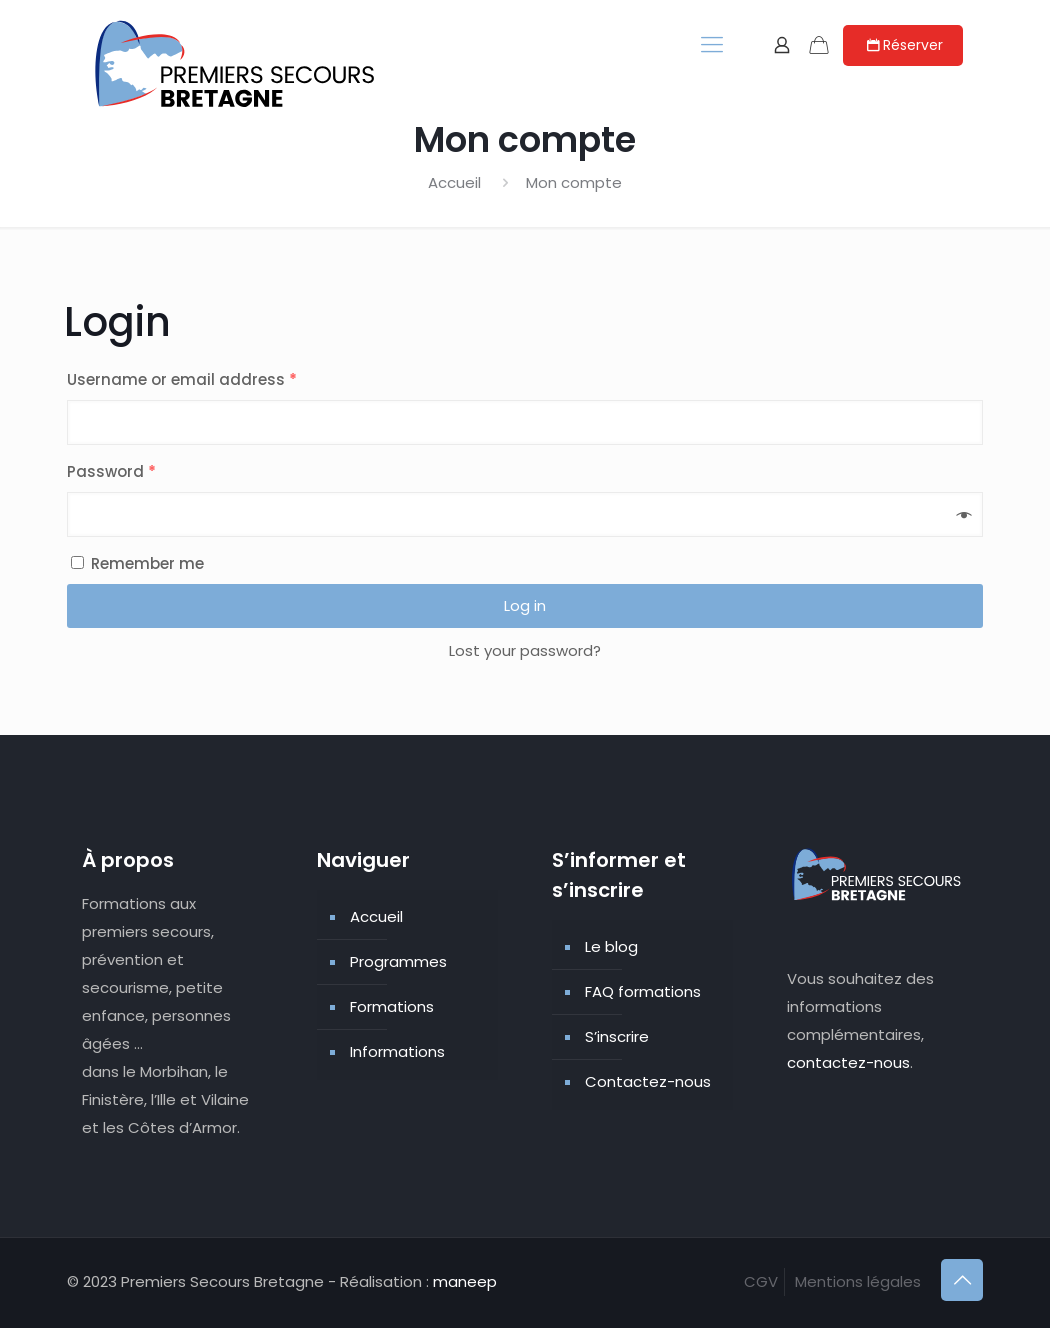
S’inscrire (617, 1036)
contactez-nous (848, 1062)
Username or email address (182, 379)
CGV (761, 1281)
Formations (392, 1006)
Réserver (903, 45)
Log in (525, 605)
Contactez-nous (648, 1081)
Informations (397, 1051)
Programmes (398, 961)
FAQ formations (643, 991)
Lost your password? (525, 650)
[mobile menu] (712, 45)
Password (111, 471)
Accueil (454, 182)
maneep (465, 1281)
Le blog (611, 946)
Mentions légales (858, 1281)
